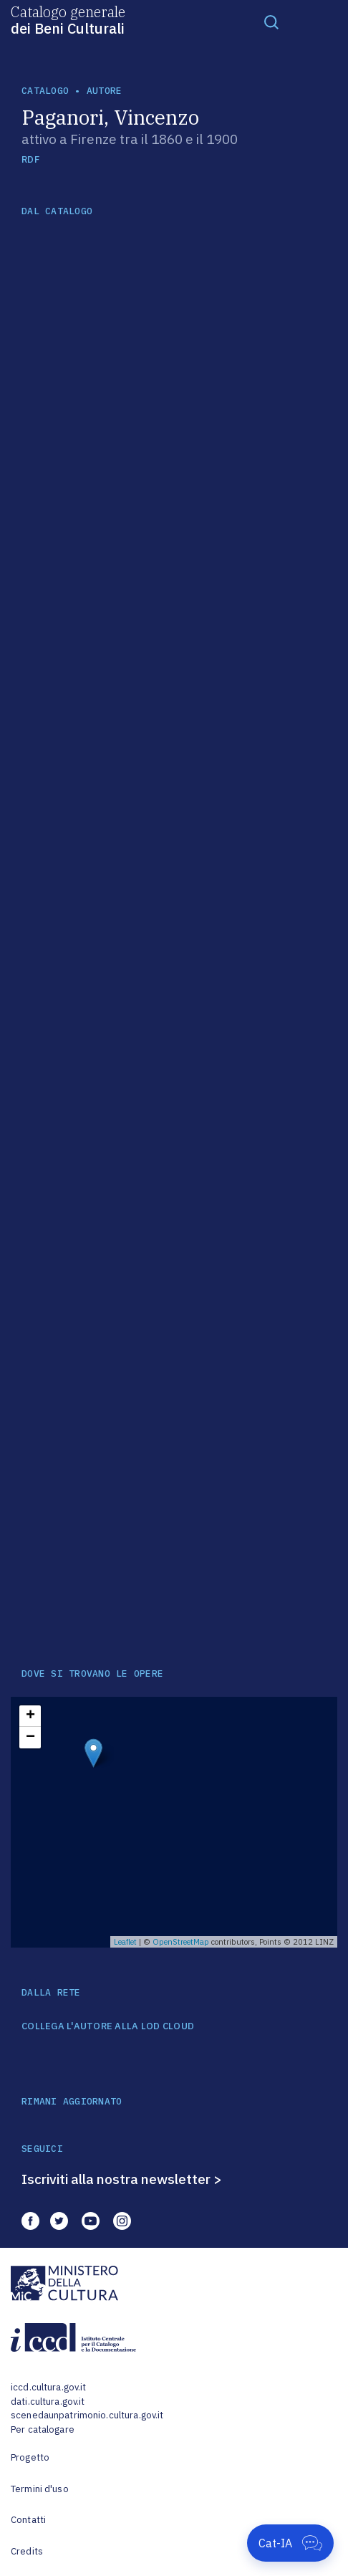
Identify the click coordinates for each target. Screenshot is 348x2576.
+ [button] (30, 1716)
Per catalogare (42, 2429)
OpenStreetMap (181, 1942)
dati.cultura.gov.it (47, 2401)
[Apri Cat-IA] (290, 2543)
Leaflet (125, 1942)
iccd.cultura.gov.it (48, 2387)
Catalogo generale (68, 19)
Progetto (30, 2457)
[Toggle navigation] (271, 21)
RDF (30, 159)
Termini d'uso (40, 2489)
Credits (27, 2551)
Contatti (28, 2520)
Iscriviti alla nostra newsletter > (121, 2179)
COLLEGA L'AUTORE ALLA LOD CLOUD (107, 2026)
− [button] (30, 1737)
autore (104, 91)
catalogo (45, 91)
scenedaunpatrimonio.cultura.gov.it (87, 2415)
